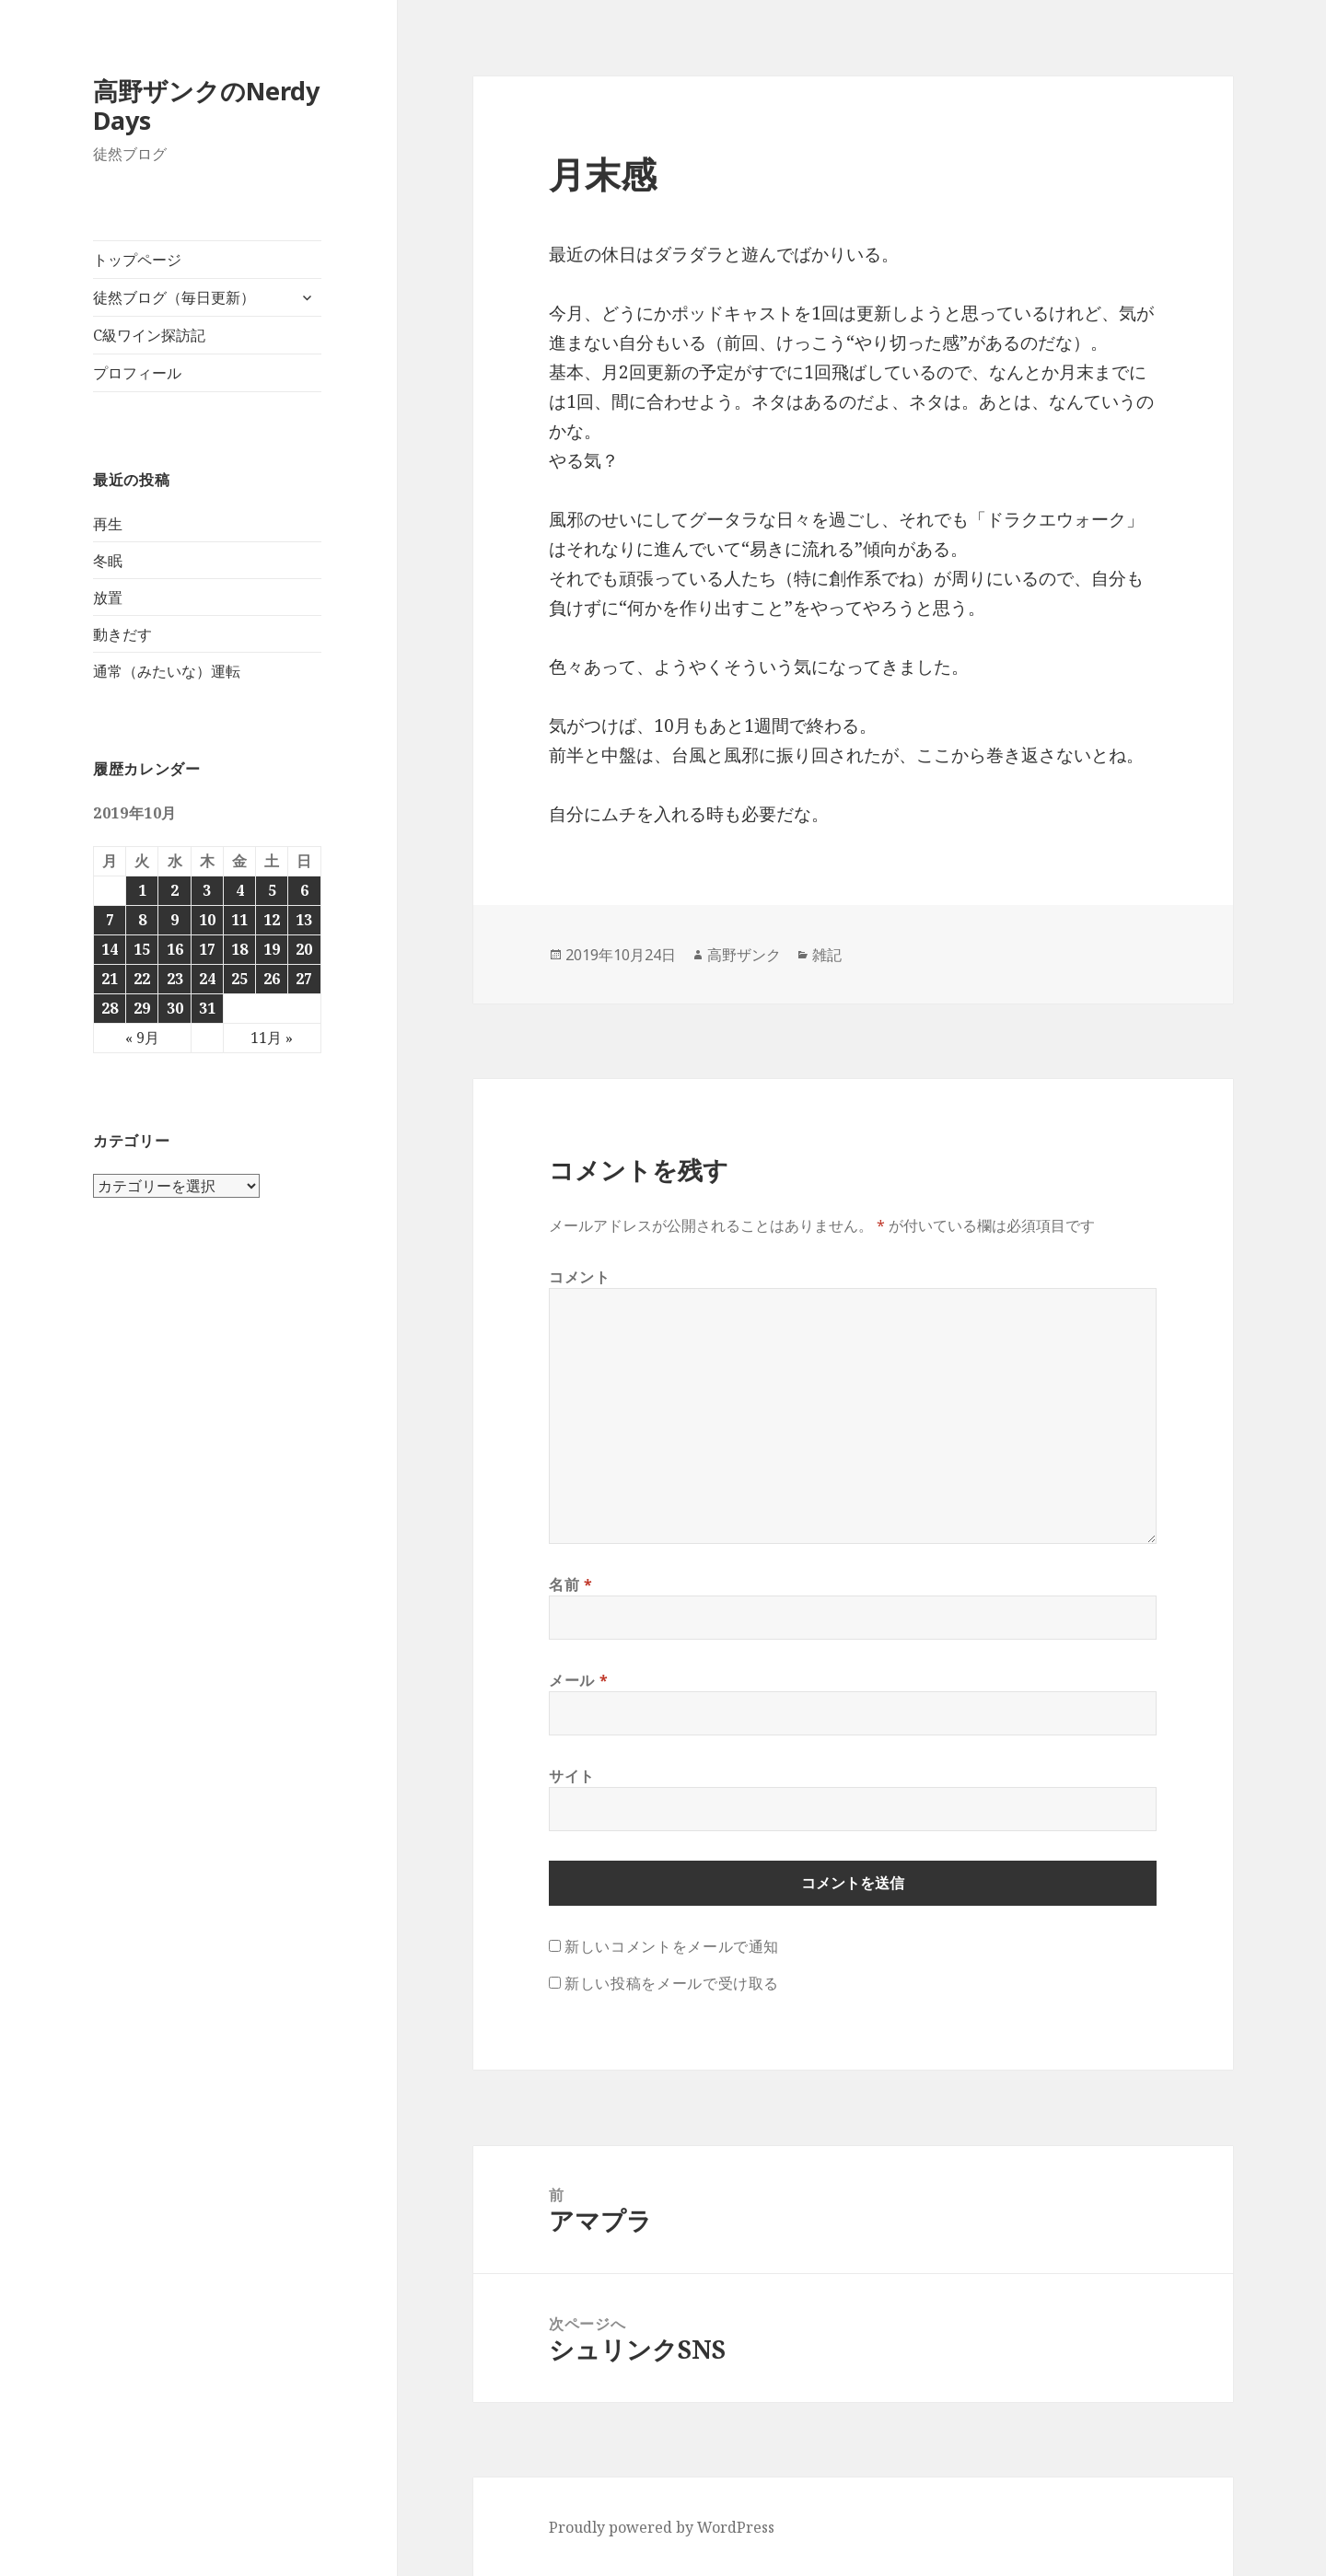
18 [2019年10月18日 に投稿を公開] (239, 949)
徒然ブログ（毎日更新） (174, 297)
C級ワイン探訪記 (149, 335)
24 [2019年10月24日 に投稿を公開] (207, 979)
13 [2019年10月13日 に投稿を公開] (304, 920)
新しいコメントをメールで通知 (671, 1946)
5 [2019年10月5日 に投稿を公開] (272, 890)
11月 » (271, 1037)
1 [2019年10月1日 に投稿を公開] (142, 890)
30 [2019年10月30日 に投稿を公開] (175, 1008)
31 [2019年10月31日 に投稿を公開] (207, 1008)
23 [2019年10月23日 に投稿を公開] (175, 979)
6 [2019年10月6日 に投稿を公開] (304, 890)
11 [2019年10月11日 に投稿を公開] (239, 920)
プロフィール (137, 373)
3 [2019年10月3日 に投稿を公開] (207, 890)
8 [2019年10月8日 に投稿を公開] (142, 920)
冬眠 (107, 561)
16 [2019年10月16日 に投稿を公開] (175, 949)
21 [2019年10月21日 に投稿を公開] (109, 979)
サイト (572, 1776)
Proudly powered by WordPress (661, 2527)
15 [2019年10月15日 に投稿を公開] (142, 949)
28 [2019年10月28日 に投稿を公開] (109, 1008)
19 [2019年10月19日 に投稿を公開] (271, 949)
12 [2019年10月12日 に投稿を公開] (271, 920)
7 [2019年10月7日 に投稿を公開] (110, 920)
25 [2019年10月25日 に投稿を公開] (239, 979)
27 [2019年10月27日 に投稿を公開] (304, 979)
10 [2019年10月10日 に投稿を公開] (207, 920)
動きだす (122, 634)
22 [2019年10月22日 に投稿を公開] (142, 979)
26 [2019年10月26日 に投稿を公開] (271, 979)
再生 (107, 524)
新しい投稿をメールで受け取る (671, 1983)
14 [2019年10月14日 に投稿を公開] (109, 949)
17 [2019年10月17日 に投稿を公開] (207, 949)
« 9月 (142, 1037)
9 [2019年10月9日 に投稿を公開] (174, 920)
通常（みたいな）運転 (166, 671)
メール (578, 1680)
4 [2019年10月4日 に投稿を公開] (240, 890)
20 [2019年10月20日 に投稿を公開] (304, 949)
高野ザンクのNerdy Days (206, 105)
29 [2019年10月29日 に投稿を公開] (142, 1008)
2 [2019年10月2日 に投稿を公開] (174, 890)
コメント (580, 1277)
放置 (107, 597)
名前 (571, 1584)
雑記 (827, 955)
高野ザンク (744, 955)
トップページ (137, 259)
